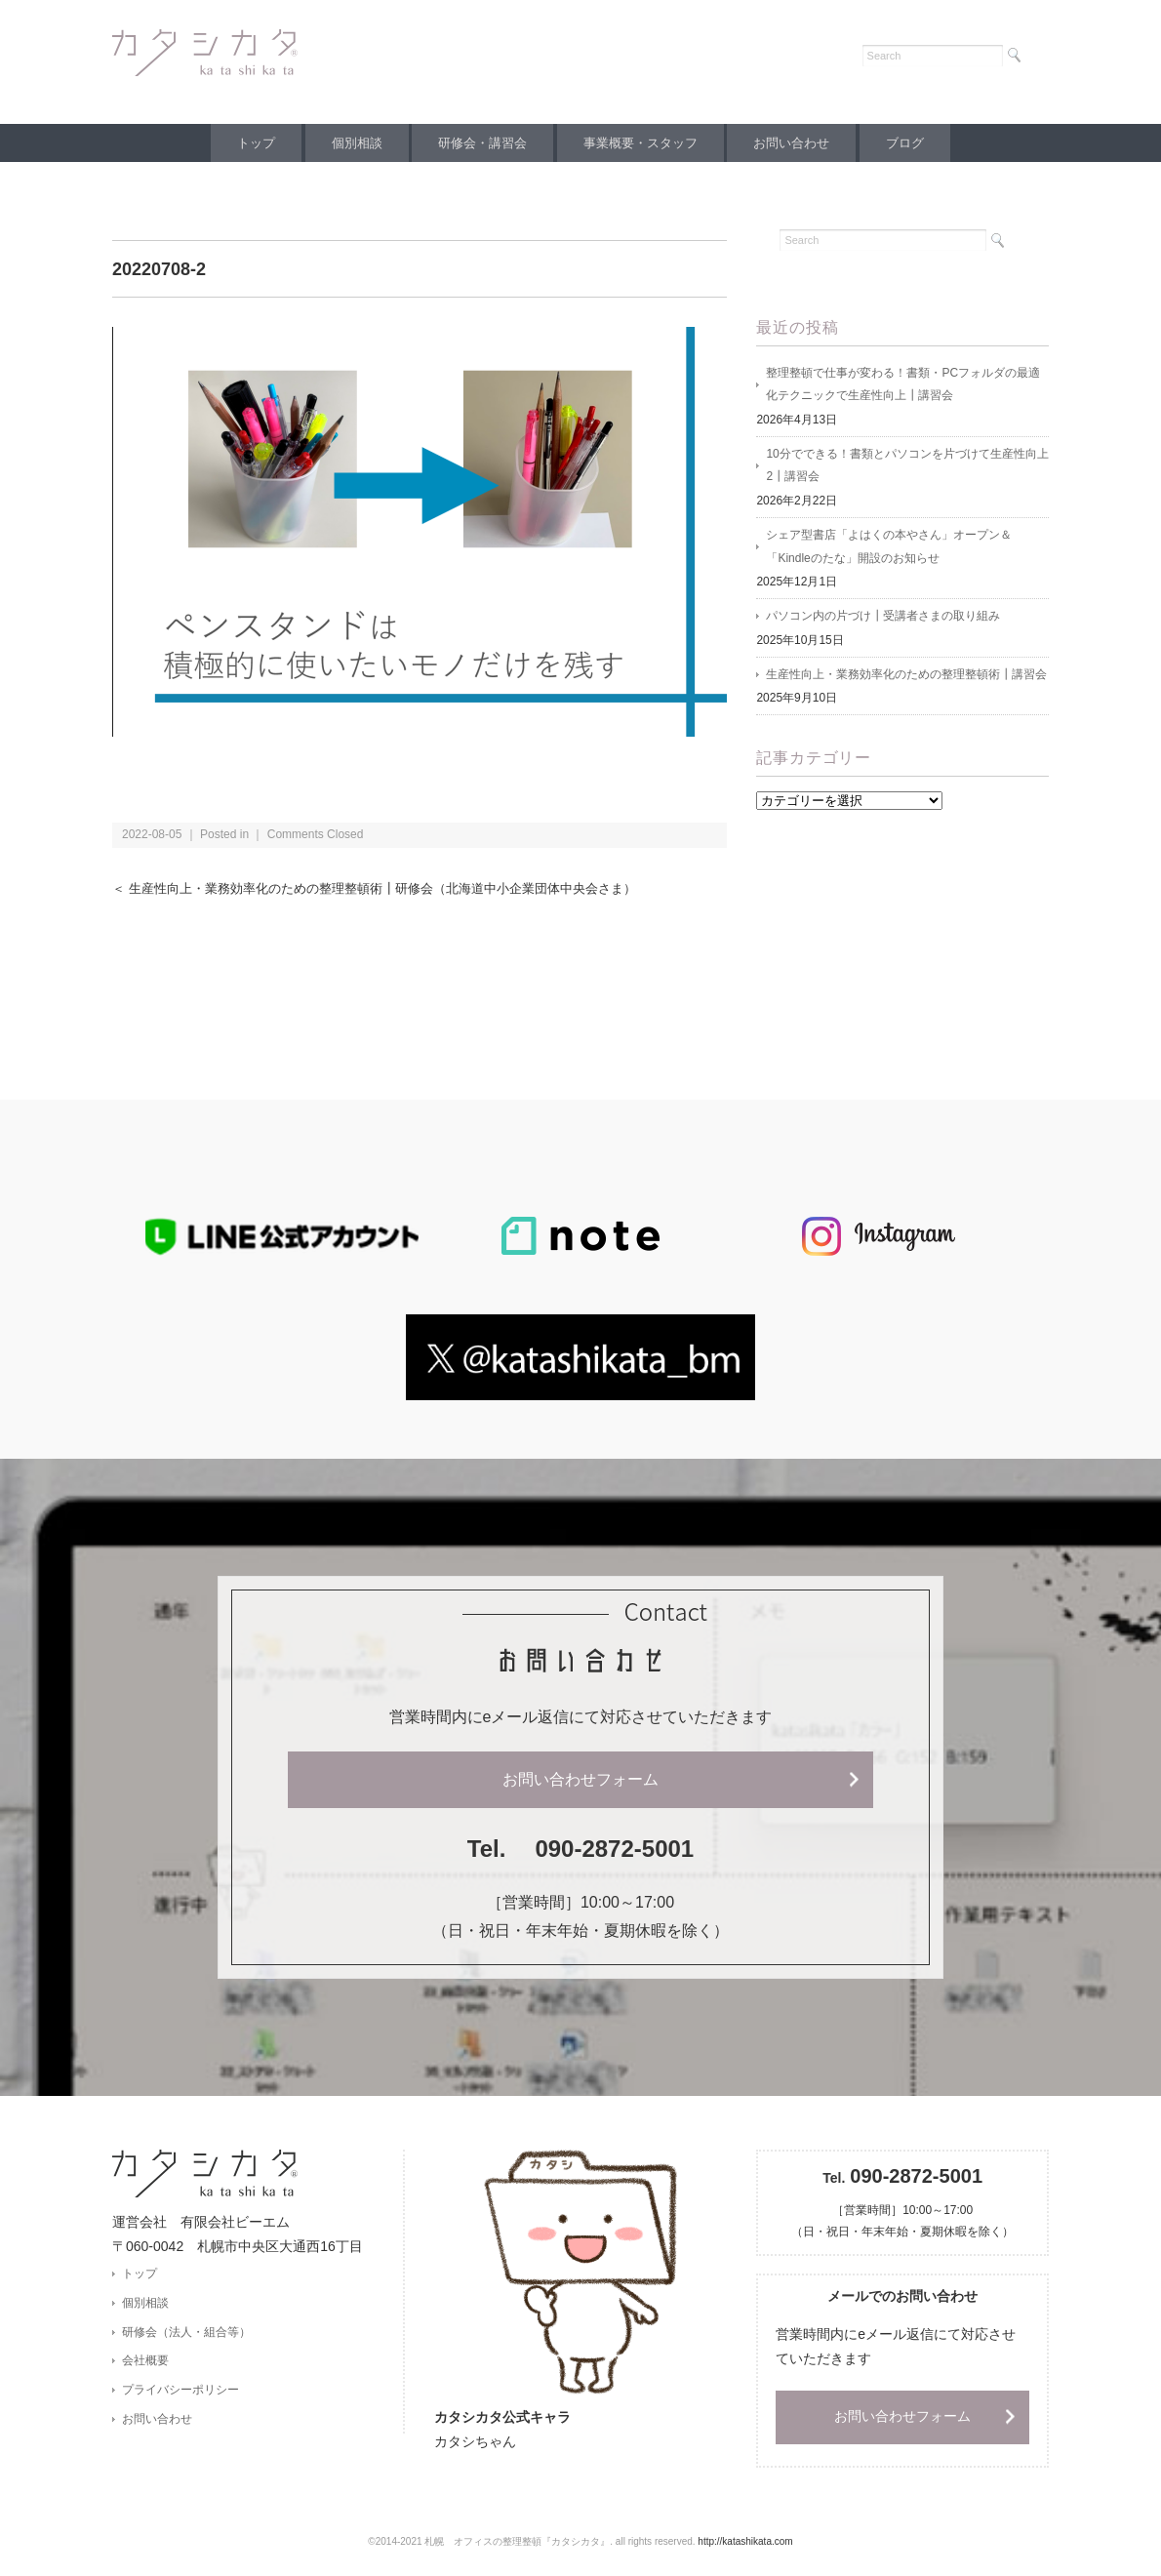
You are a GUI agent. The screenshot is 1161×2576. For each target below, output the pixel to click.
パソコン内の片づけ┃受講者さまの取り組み (883, 619)
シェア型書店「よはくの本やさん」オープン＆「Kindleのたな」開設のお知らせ (889, 549)
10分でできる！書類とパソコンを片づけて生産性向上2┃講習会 (907, 467)
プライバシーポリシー (180, 2391)
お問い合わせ (800, 143)
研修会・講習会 (479, 143)
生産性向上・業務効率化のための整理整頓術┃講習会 (906, 678)
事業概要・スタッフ (643, 143)
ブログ (920, 143)
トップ (241, 143)
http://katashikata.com (745, 2542)
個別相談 (348, 143)
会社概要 (145, 2362)
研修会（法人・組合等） (186, 2333)
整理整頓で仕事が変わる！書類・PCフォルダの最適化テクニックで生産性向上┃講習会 (903, 385)
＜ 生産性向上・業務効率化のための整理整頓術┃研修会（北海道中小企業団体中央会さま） (394, 888)
